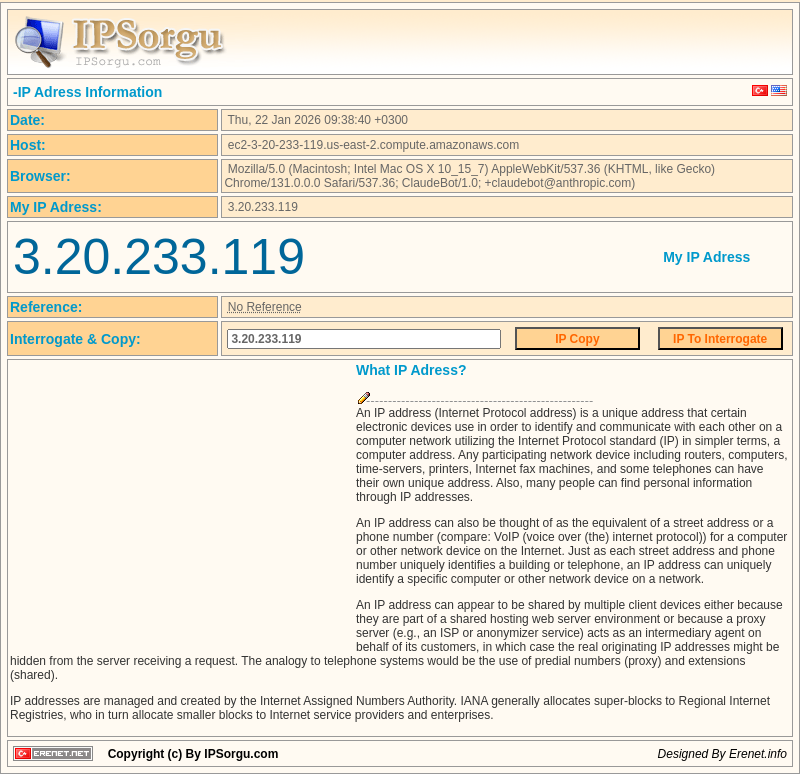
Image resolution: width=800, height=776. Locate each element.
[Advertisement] (178, 502)
